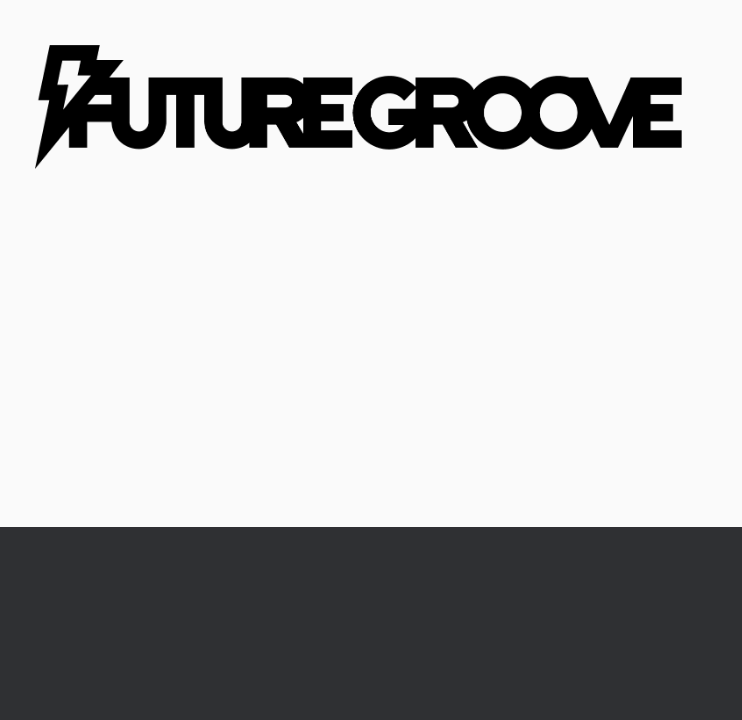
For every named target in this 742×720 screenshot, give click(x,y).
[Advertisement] (371, 377)
